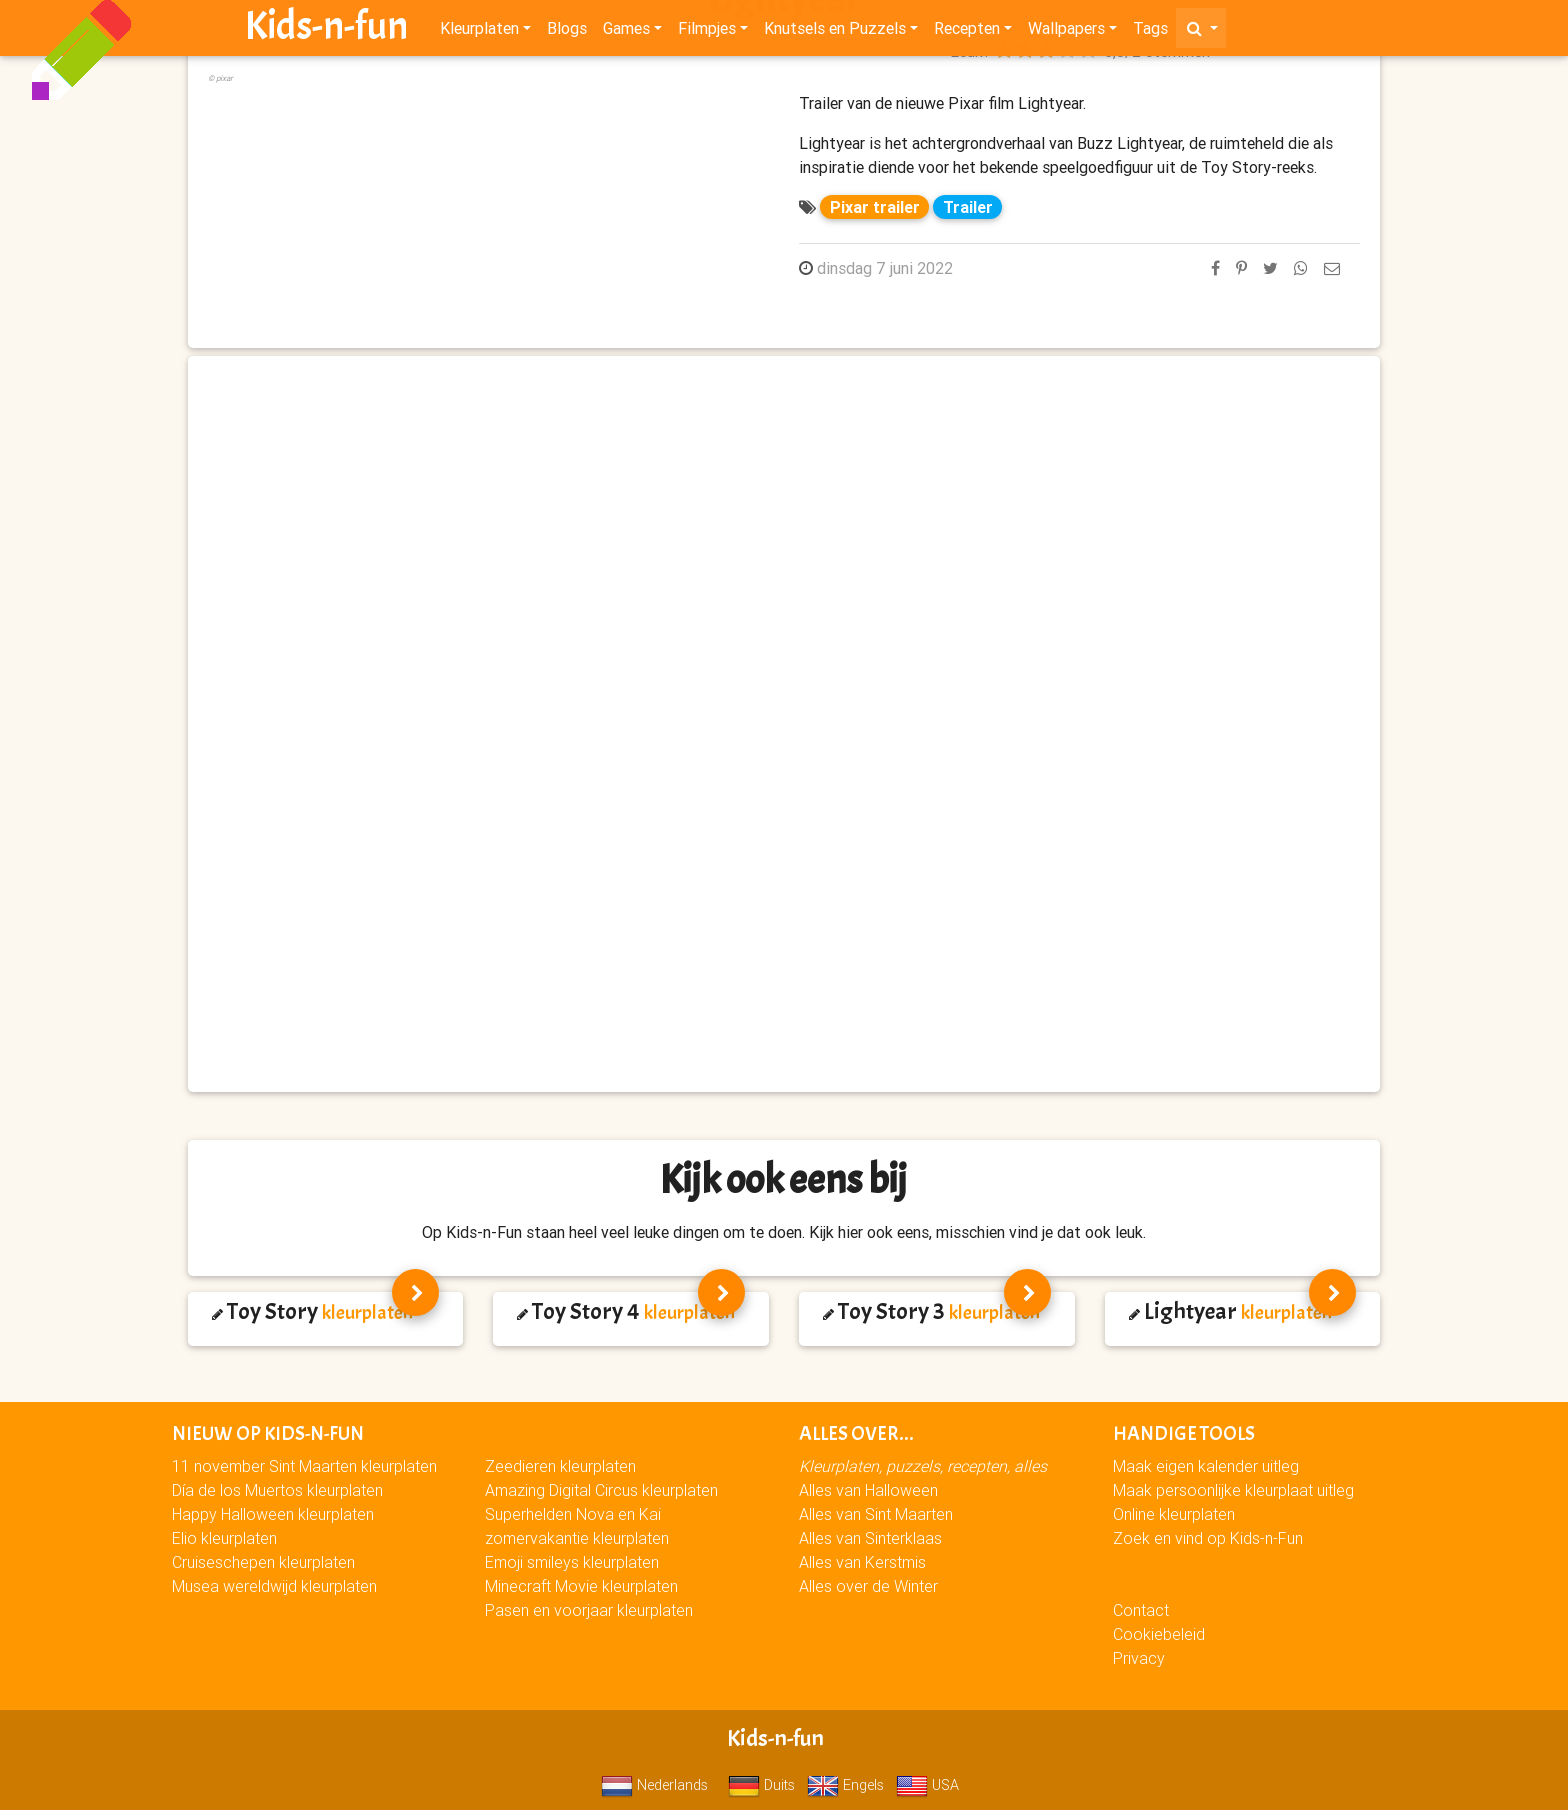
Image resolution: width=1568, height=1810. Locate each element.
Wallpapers (1066, 32)
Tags (1150, 32)
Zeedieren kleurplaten (560, 1466)
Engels (845, 1785)
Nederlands (654, 1785)
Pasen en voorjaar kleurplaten (589, 1610)
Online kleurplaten (1174, 1514)
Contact (1141, 1610)
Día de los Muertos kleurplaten (277, 1490)
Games (626, 32)
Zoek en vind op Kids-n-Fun (1208, 1538)
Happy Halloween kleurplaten (273, 1514)
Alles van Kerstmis (862, 1562)
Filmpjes (707, 32)
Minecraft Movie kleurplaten (581, 1586)
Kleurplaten (479, 32)
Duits (761, 1785)
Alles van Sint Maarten (876, 1514)
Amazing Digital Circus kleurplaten (601, 1490)
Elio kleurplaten (224, 1538)
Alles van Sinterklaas (870, 1538)
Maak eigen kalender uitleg (1206, 1466)
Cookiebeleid (1159, 1634)
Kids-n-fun (326, 30)
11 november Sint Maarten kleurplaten (304, 1466)
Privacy (1139, 1658)
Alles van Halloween (868, 1490)
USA (927, 1785)
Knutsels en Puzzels (835, 32)
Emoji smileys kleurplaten (572, 1562)
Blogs (567, 32)
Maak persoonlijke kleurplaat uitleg (1233, 1490)
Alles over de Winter (868, 1586)
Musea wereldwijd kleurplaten (274, 1586)
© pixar (220, 78)
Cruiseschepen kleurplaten (263, 1562)
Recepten (967, 32)
